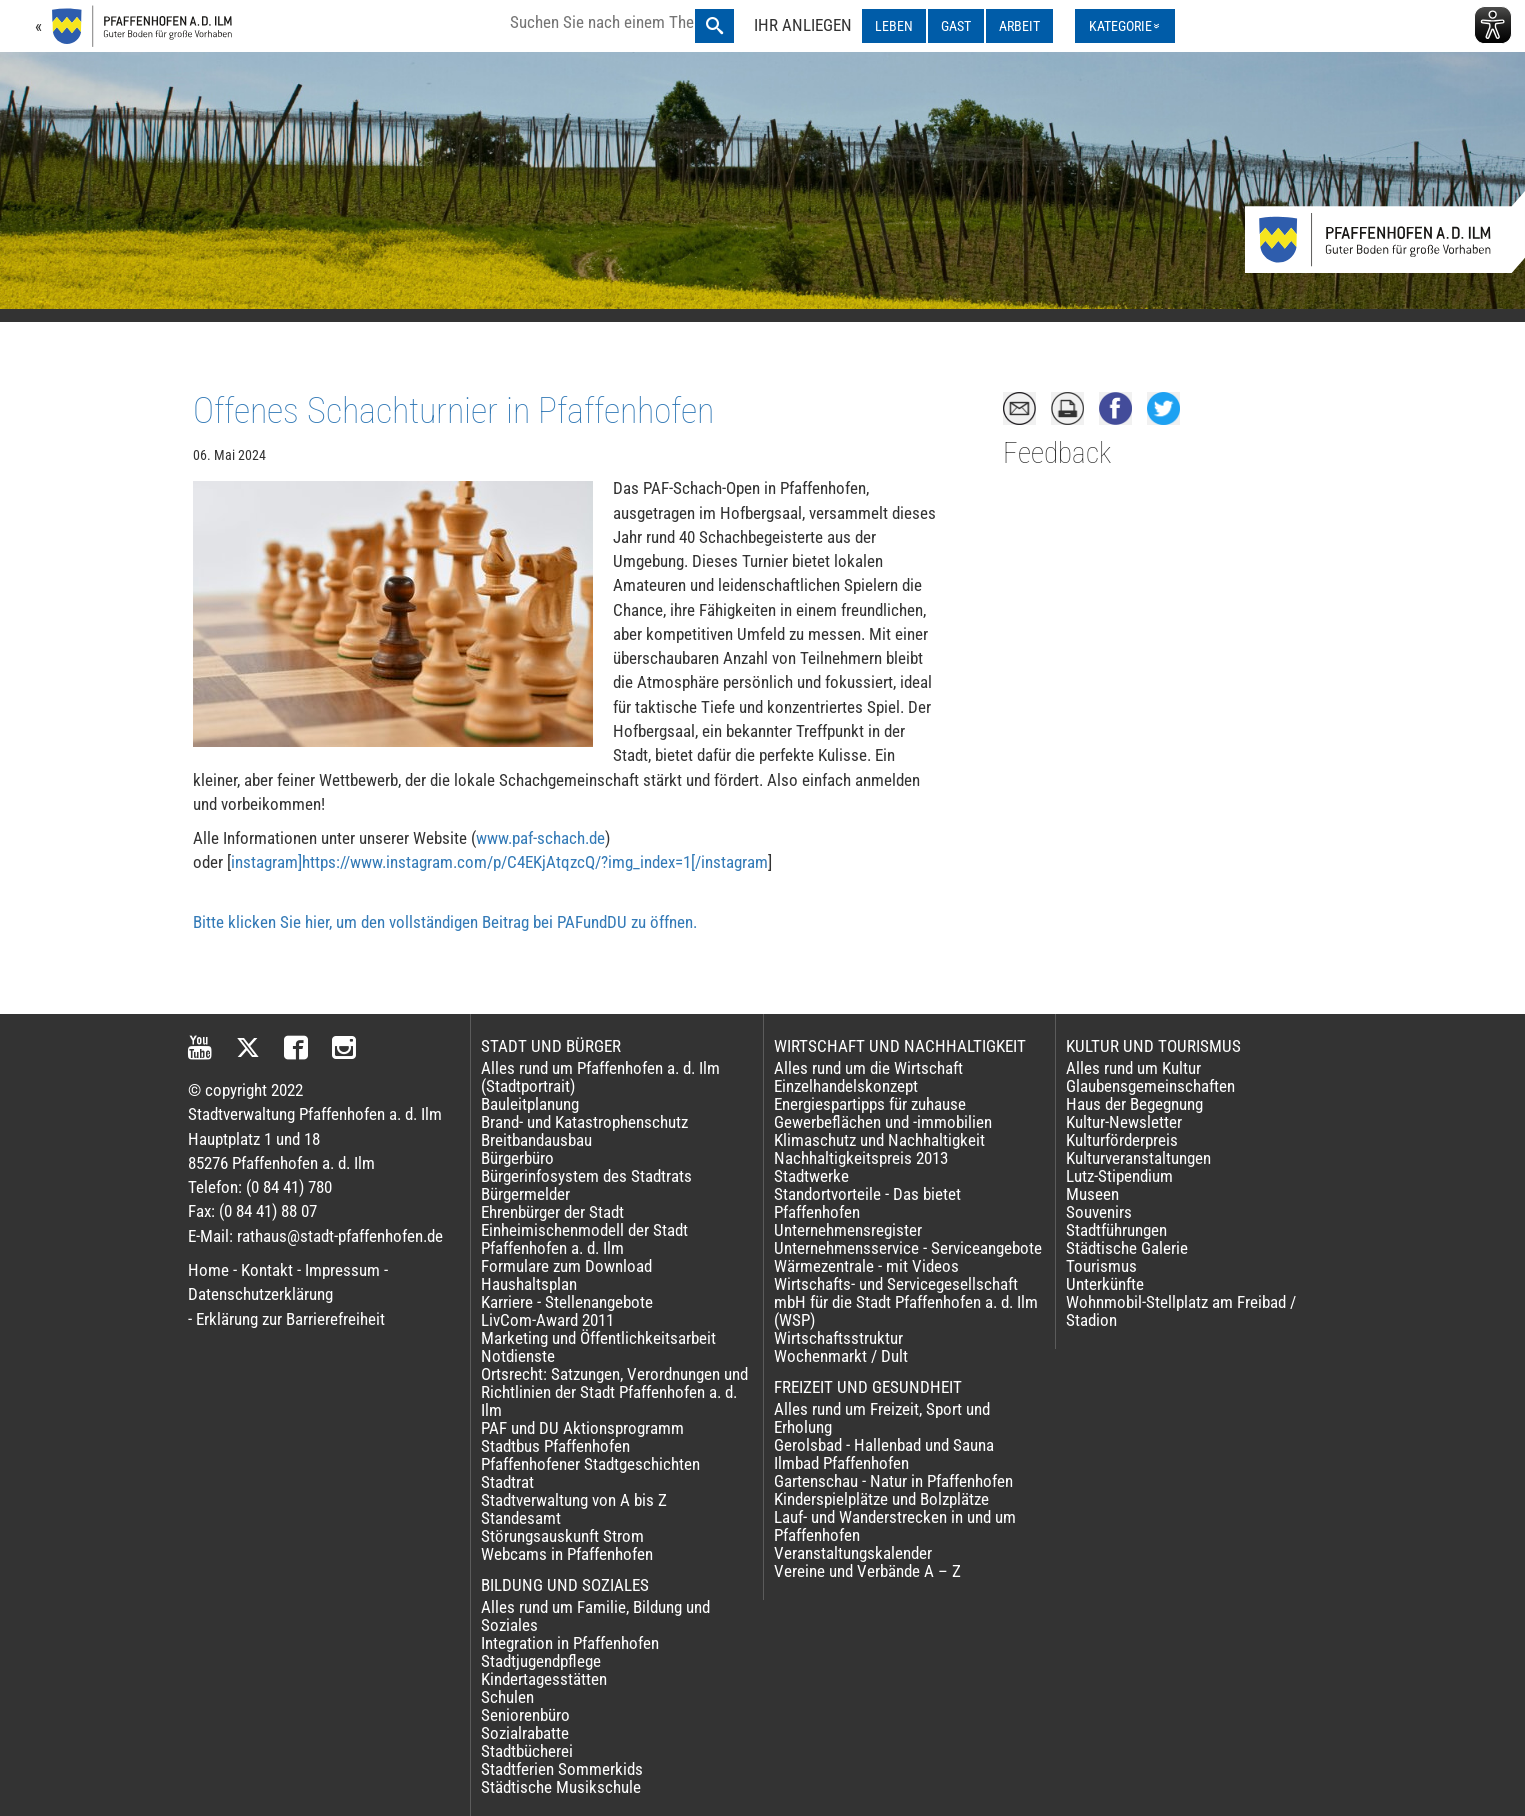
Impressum (342, 1270)
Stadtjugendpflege (541, 1661)
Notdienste (518, 1356)
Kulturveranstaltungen (1138, 1158)
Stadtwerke (811, 1176)
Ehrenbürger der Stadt (552, 1212)
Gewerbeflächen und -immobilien (883, 1122)
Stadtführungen (1116, 1230)
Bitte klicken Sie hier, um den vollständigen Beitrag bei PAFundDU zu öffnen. (445, 922)
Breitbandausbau (536, 1140)
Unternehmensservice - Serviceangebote (908, 1248)
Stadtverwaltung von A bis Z (574, 1500)
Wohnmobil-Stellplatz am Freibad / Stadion (1181, 1311)
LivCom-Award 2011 (547, 1320)
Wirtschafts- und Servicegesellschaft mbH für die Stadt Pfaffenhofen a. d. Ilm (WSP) (906, 1302)
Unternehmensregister (848, 1230)
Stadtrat (507, 1482)
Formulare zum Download (566, 1266)
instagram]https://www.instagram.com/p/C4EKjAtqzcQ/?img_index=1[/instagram (499, 862)
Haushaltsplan (529, 1284)
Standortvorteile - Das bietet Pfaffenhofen (867, 1203)
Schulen (507, 1697)
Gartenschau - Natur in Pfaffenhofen (893, 1481)
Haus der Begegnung (1134, 1104)
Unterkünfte (1105, 1284)
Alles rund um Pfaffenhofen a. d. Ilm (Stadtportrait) (600, 1077)
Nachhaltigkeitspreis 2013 (861, 1158)
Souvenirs (1099, 1212)
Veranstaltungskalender (853, 1553)
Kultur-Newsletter (1124, 1122)
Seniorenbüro (525, 1715)
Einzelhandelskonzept (846, 1086)
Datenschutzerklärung (260, 1294)
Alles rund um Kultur (1133, 1068)
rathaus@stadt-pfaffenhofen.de (340, 1236)
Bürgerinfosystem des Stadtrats (586, 1176)
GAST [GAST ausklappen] (956, 26)
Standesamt (521, 1518)
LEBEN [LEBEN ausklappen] (894, 26)
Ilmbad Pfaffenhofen (841, 1463)
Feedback (1057, 453)
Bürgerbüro (517, 1158)
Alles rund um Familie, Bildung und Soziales (595, 1616)
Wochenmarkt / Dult (841, 1356)
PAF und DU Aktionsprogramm (582, 1428)
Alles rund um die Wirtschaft (868, 1068)
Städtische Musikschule (561, 1787)
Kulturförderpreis (1122, 1140)
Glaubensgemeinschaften (1150, 1086)
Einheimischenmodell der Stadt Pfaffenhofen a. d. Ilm (584, 1239)
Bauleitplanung (530, 1104)
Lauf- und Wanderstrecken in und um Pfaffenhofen (895, 1526)
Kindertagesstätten (544, 1679)
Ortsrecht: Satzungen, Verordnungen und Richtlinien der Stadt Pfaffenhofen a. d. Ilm (614, 1392)
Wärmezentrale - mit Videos (866, 1266)
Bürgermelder (525, 1194)
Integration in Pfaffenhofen (570, 1643)
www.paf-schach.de (540, 838)
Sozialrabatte (525, 1733)
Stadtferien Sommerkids (562, 1769)
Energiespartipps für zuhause (870, 1104)
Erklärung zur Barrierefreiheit (290, 1319)
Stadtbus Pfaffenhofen (555, 1446)
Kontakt (267, 1270)
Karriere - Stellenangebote (567, 1302)
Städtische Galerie (1127, 1248)
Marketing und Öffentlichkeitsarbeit (598, 1338)
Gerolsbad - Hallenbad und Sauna (884, 1445)
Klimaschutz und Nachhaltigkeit (879, 1140)
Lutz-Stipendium (1119, 1176)
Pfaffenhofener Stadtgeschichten (590, 1464)
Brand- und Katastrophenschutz (584, 1122)
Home (208, 1270)
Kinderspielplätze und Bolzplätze (881, 1499)
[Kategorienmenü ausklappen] (1125, 26)
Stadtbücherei (527, 1751)
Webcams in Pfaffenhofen (567, 1554)
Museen (1092, 1194)
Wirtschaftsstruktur (838, 1338)
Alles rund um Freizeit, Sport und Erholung (882, 1418)
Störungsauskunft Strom (562, 1536)
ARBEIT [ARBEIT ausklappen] (1019, 26)
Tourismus (1101, 1266)
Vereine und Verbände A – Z (867, 1571)
